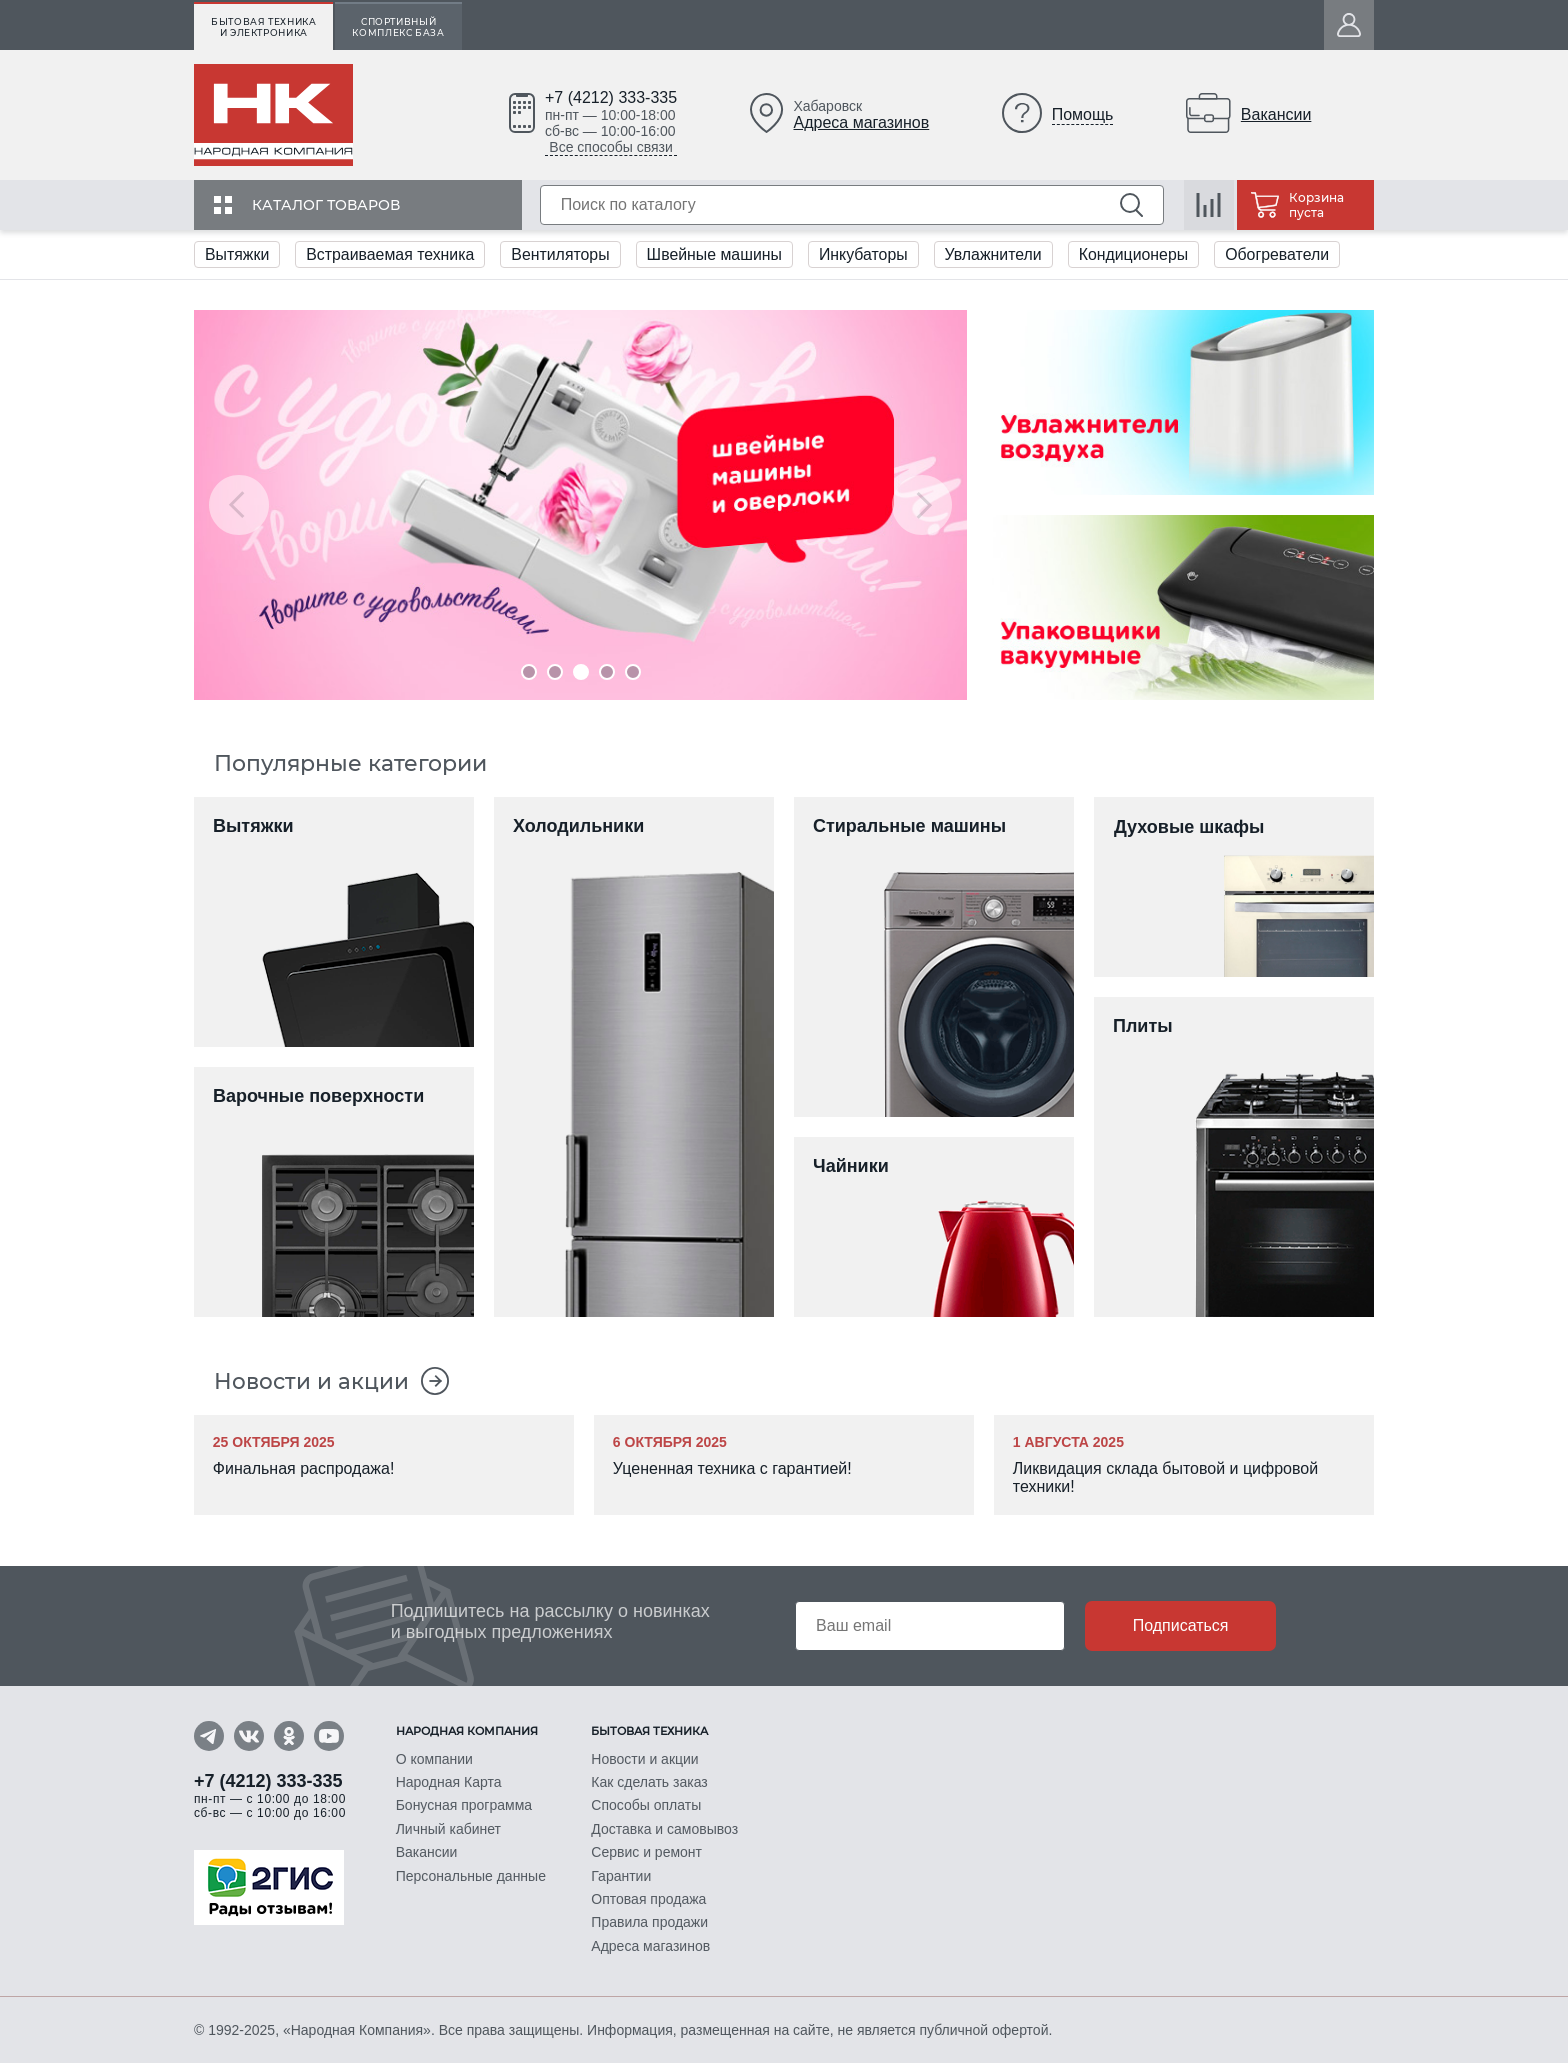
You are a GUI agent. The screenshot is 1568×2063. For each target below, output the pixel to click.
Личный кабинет (448, 1831)
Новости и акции (312, 1381)
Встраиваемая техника (392, 254)
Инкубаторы (867, 254)
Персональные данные (471, 1877)
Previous (239, 505)
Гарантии (621, 1877)
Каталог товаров (326, 205)
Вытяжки (237, 254)
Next (922, 505)
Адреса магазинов (862, 122)
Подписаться (1181, 1626)
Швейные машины (718, 254)
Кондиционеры (1139, 254)
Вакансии (1276, 114)
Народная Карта (449, 1785)
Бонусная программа (464, 1808)
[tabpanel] (581, 505)
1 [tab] (529, 672)
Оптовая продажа (648, 1900)
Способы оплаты (646, 1808)
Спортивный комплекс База (398, 27)
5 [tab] (633, 672)
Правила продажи (649, 1923)
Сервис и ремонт (646, 1854)
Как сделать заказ (649, 1785)
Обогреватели (1284, 254)
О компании (434, 1762)
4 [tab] (607, 672)
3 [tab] (581, 672)
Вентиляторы (562, 254)
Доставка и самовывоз (664, 1831)
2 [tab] (555, 672)
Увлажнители (999, 254)
